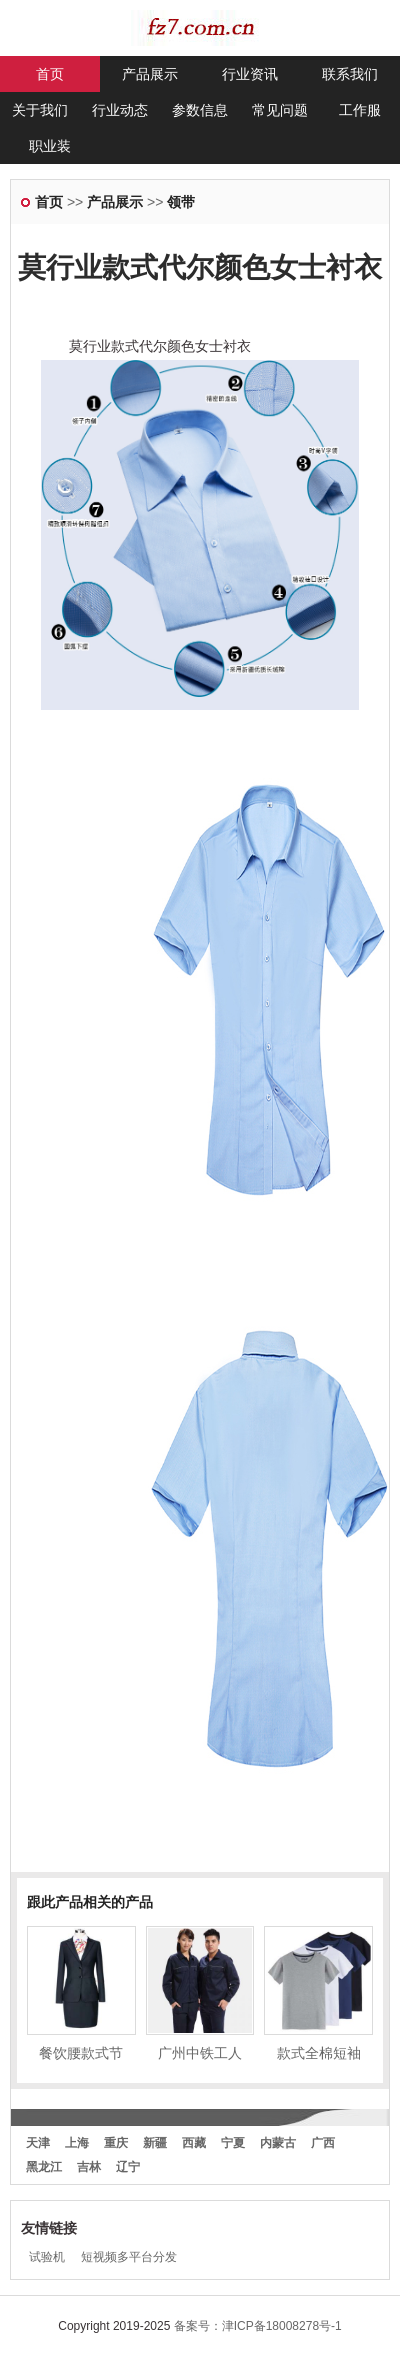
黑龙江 (44, 2167)
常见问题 (280, 110)
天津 (38, 2143)
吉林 (89, 2167)
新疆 (155, 2143)
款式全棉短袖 (319, 2053)
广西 (323, 2143)
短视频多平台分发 (129, 2257)
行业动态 (120, 110)
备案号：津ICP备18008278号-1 (258, 2326)
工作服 (360, 110)
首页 (50, 74)
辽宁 (128, 2167)
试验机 (47, 2257)
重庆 (116, 2143)
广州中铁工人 (200, 2053)
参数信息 (200, 110)
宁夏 (233, 2143)
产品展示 (150, 74)
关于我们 (40, 110)
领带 (181, 202)
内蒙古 (278, 2143)
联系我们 (350, 74)
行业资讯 (250, 74)
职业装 (50, 146)
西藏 (194, 2143)
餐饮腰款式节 (81, 2053)
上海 (77, 2143)
